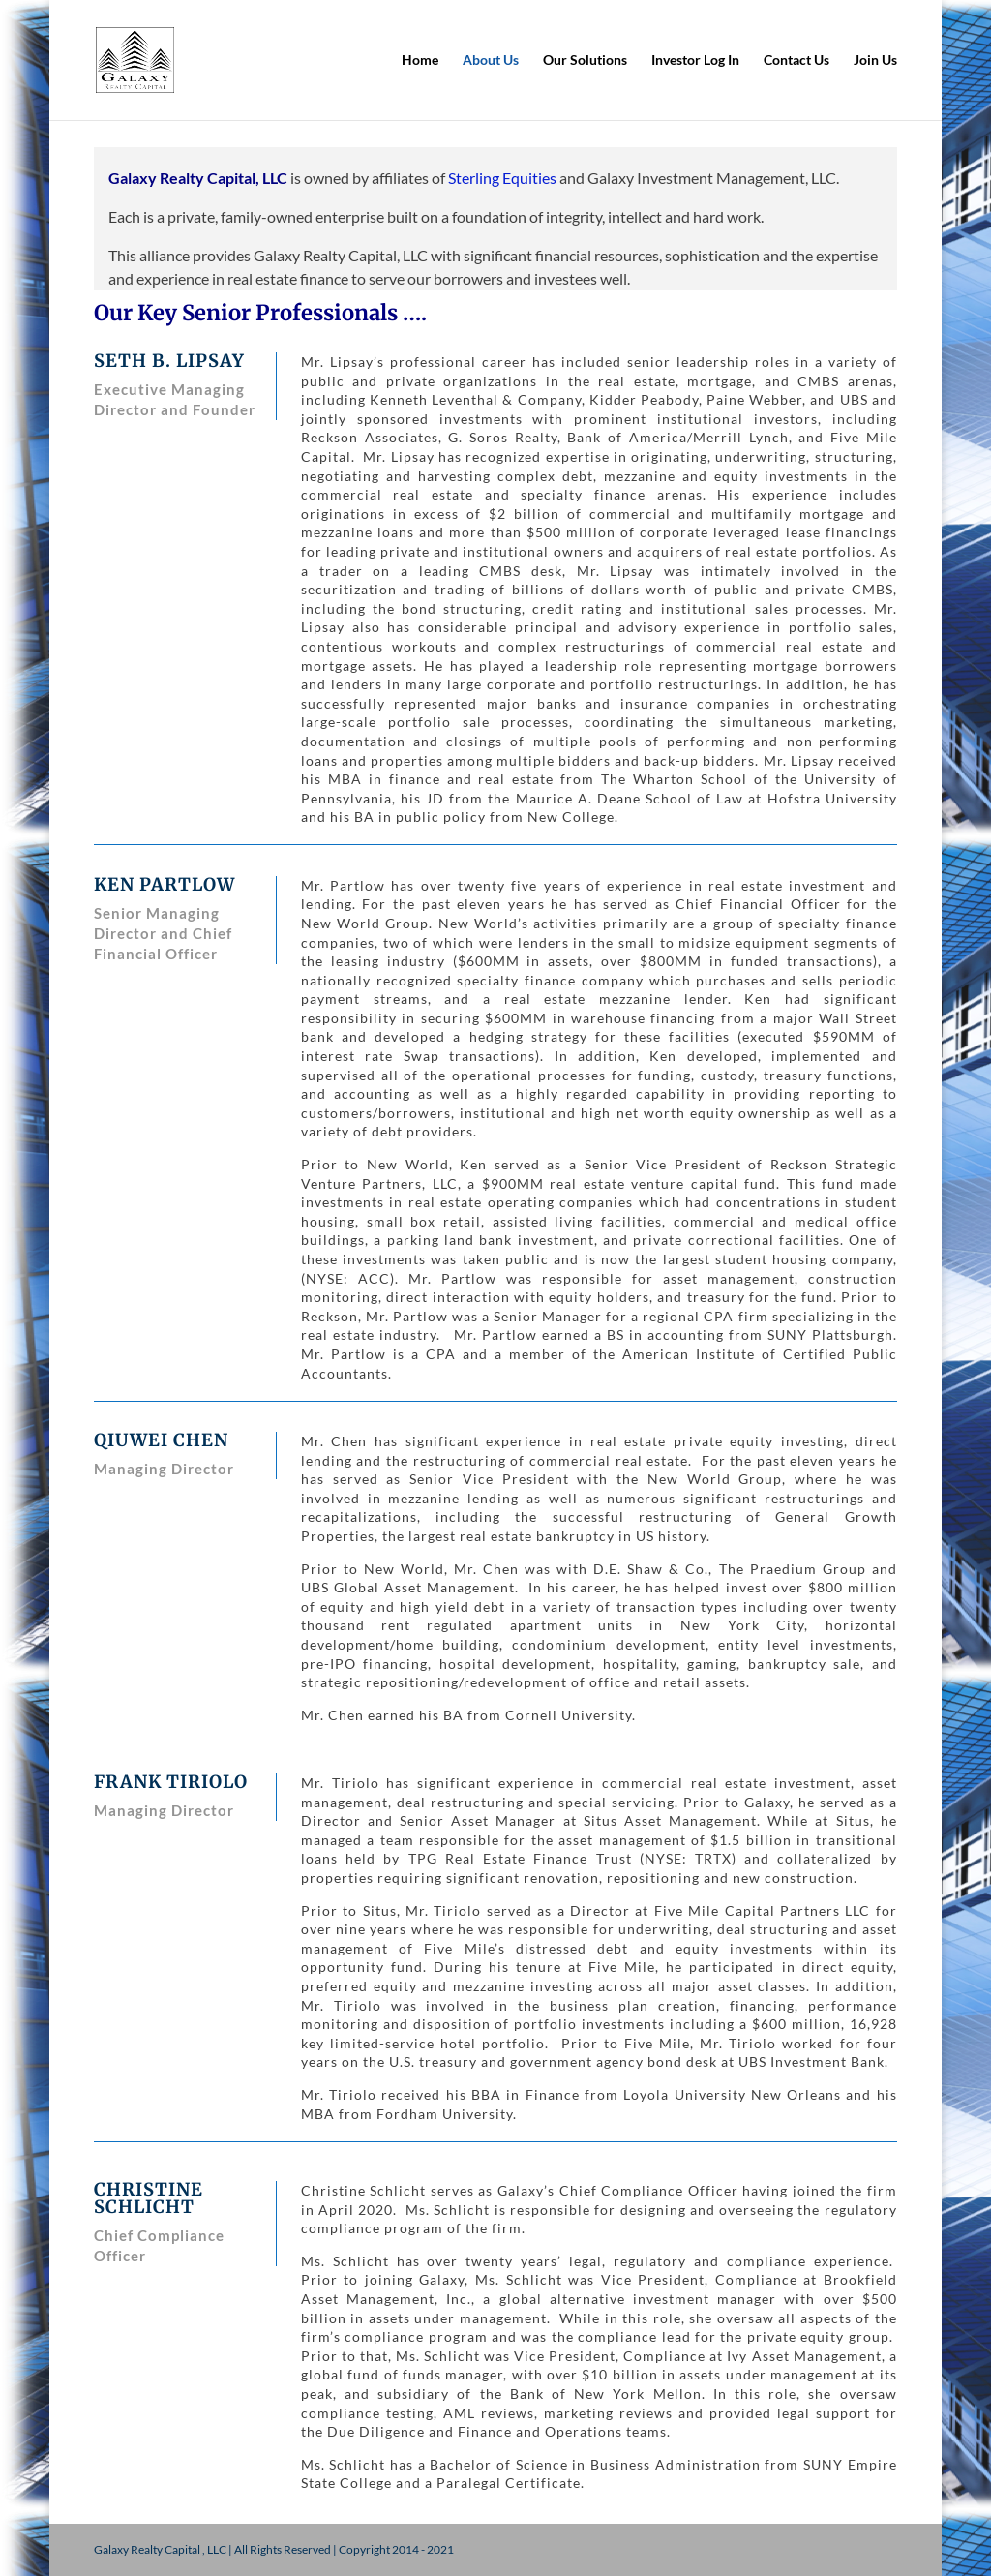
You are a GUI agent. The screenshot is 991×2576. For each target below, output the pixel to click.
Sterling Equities (502, 177)
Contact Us (796, 60)
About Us (491, 60)
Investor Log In (695, 60)
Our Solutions (585, 60)
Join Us (875, 60)
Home (420, 60)
